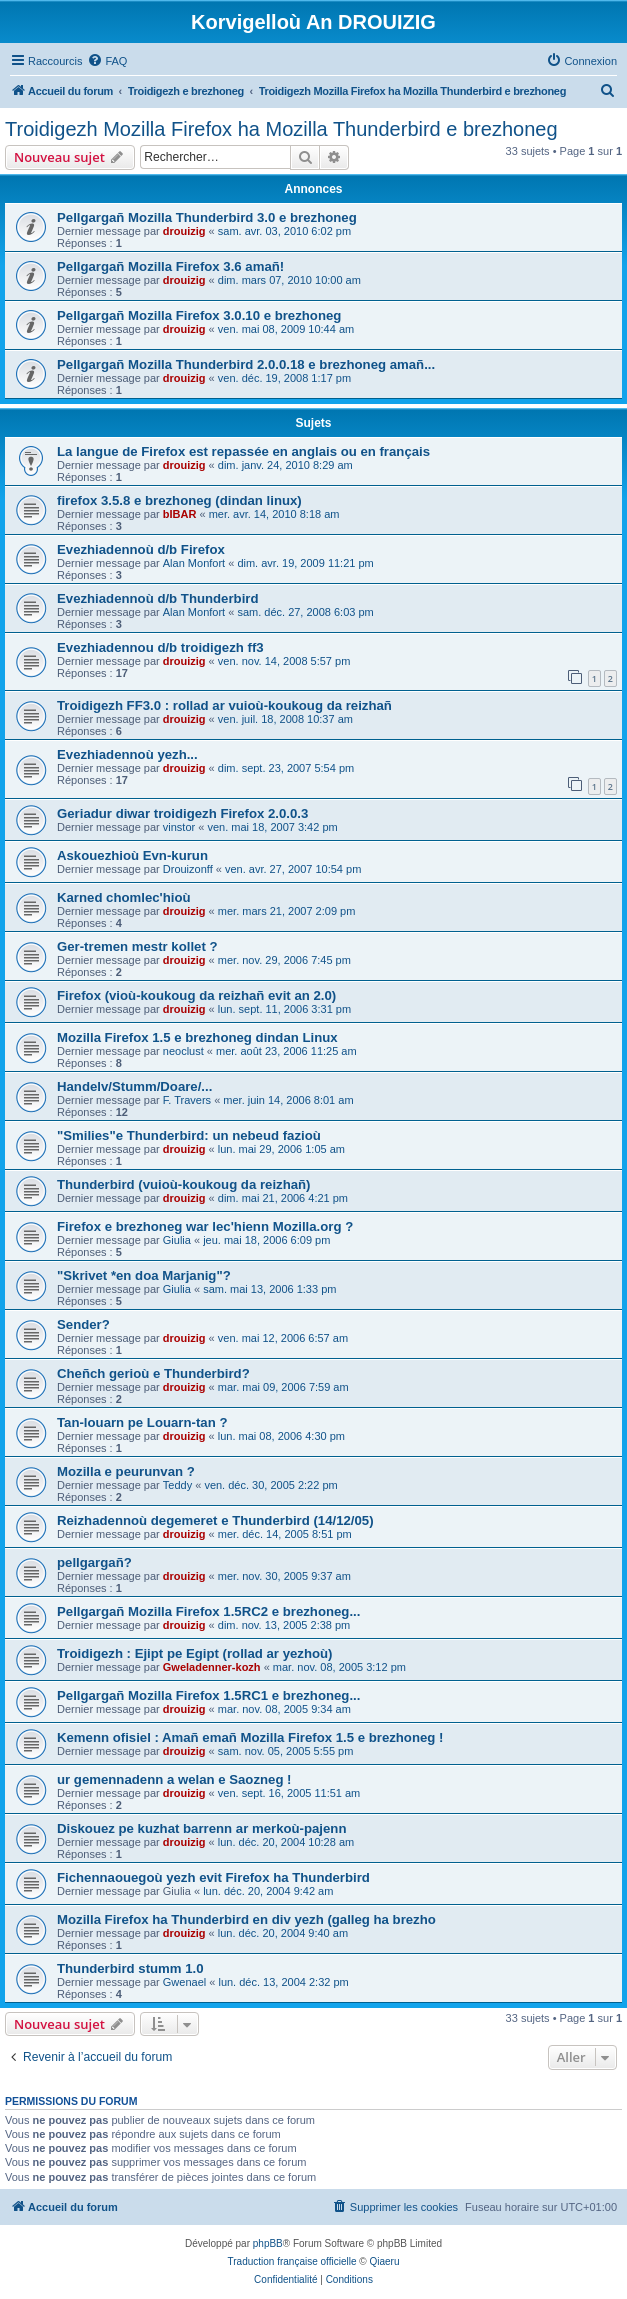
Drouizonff (188, 869)
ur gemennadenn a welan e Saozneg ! (174, 1779)
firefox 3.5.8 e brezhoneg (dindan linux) (179, 500)
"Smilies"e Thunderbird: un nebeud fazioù (189, 1135)
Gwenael (184, 1982)
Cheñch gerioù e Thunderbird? (153, 1373)
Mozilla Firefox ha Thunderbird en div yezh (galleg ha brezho (246, 1919)
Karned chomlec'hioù (124, 897)
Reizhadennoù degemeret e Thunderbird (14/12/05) (215, 1520)
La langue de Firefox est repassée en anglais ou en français (243, 451)
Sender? (83, 1324)
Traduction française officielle (292, 2261)
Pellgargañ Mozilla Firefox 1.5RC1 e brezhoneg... (208, 1695)
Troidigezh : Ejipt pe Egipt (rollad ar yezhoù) (194, 1653)
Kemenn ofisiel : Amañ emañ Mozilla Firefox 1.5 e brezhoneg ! (250, 1737)
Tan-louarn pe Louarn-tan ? (142, 1422)
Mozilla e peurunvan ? (126, 1471)
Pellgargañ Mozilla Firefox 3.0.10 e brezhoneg (199, 315)
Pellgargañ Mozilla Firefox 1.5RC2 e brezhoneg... (208, 1611)
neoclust (183, 1051)
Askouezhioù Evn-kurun (132, 855)
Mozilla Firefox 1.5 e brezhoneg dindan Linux (197, 1037)
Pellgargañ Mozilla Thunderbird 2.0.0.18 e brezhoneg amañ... (246, 364)
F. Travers (187, 1100)
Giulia (177, 1240)
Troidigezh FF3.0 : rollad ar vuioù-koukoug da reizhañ (224, 705)
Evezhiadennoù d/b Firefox (141, 549)
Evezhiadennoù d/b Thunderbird (157, 598)
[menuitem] (107, 61)
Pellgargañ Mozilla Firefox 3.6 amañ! (170, 266)
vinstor (179, 827)
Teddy (177, 1485)
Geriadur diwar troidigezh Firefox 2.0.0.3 (182, 813)
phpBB (268, 2243)
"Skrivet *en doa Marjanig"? (144, 1275)
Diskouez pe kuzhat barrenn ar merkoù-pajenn (201, 1828)
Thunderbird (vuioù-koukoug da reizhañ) (184, 1184)
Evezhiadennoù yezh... (127, 754)
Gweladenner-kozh (212, 1667)
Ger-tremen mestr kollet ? (137, 946)
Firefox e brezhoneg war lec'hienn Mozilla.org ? (205, 1226)
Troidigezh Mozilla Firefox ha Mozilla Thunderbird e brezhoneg (281, 129)
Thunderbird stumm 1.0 (130, 1968)
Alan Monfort (194, 563)
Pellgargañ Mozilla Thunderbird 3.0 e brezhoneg (207, 217)
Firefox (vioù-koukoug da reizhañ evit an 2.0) (196, 995)
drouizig (184, 231)
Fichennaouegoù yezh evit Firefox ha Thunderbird (213, 1877)
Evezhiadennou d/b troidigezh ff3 (160, 647)
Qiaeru (384, 2261)
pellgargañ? (94, 1562)
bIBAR (180, 514)
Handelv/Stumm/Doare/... (134, 1086)
